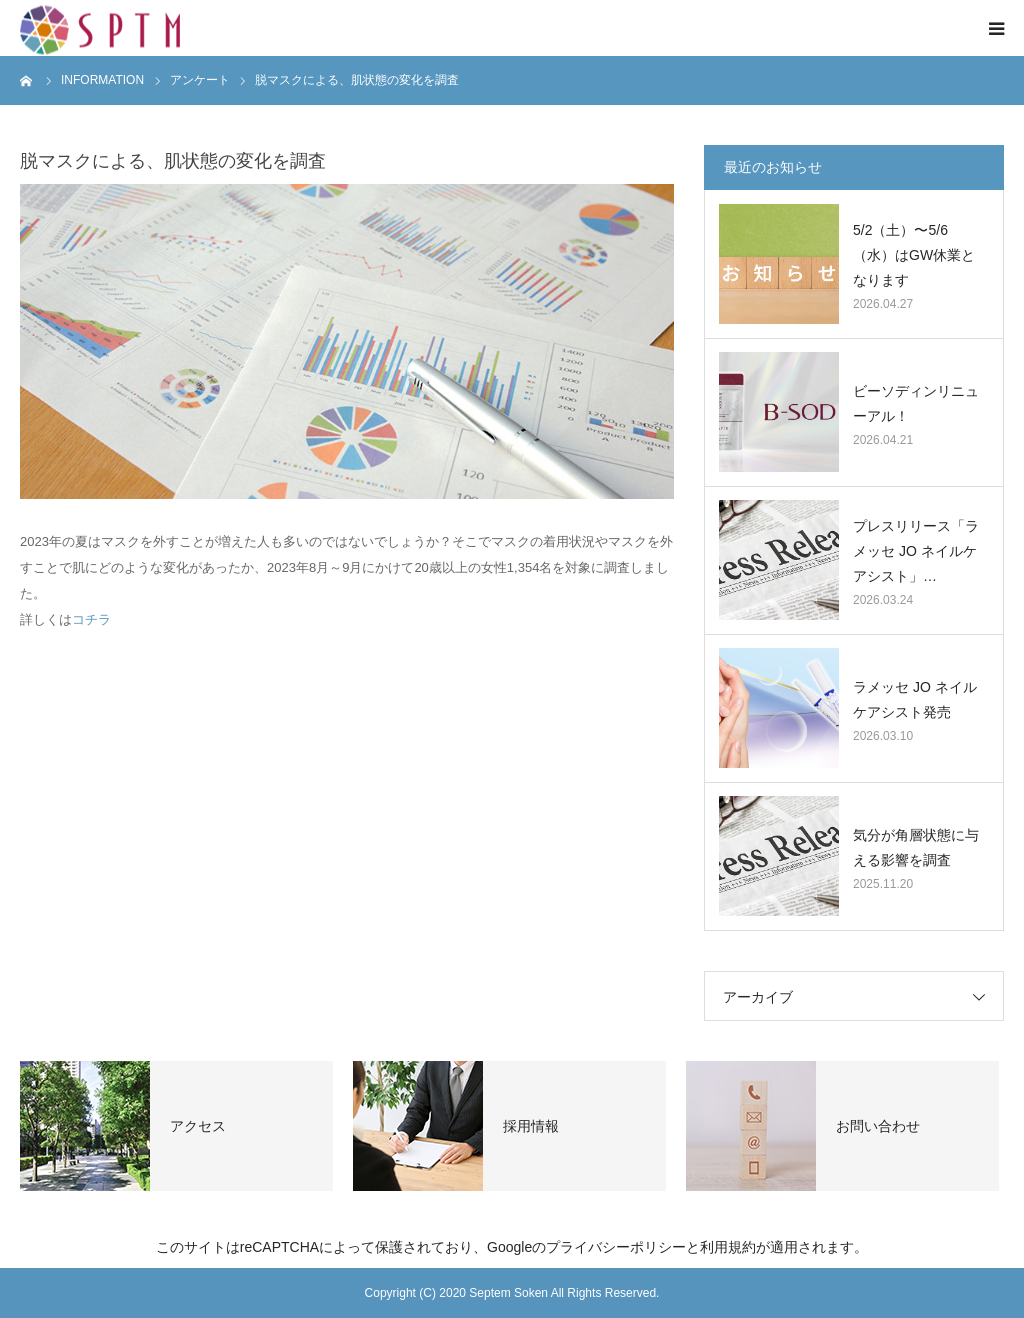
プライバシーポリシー (616, 1247)
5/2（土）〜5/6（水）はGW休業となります (914, 255)
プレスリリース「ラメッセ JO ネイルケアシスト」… (916, 551)
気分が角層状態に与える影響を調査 (916, 847)
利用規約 (728, 1247)
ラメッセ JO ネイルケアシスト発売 (915, 699)
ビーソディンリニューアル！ (916, 403)
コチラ (91, 619)
